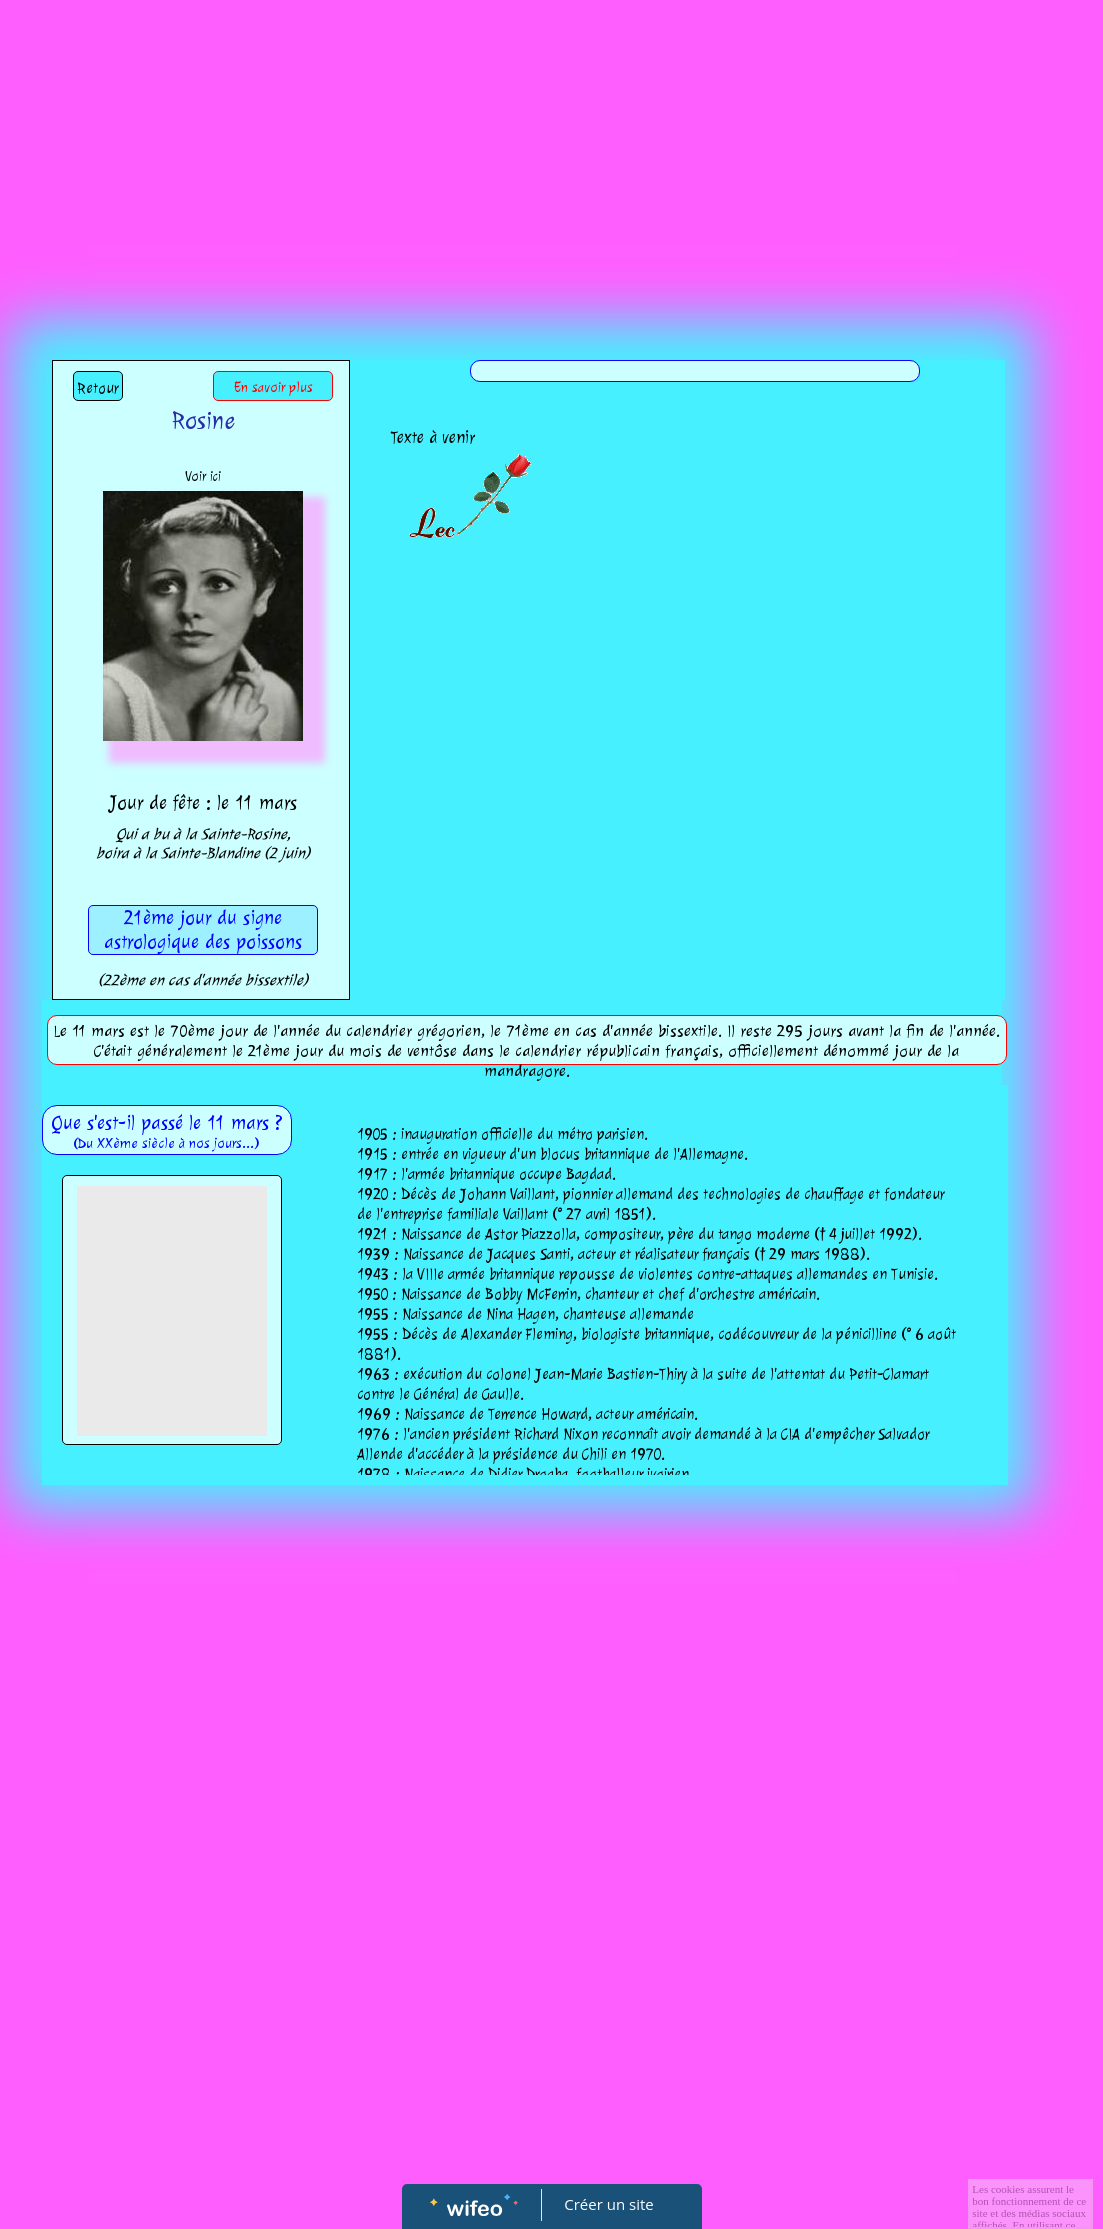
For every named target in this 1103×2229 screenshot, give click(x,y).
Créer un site (608, 2204)
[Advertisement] (551, 150)
